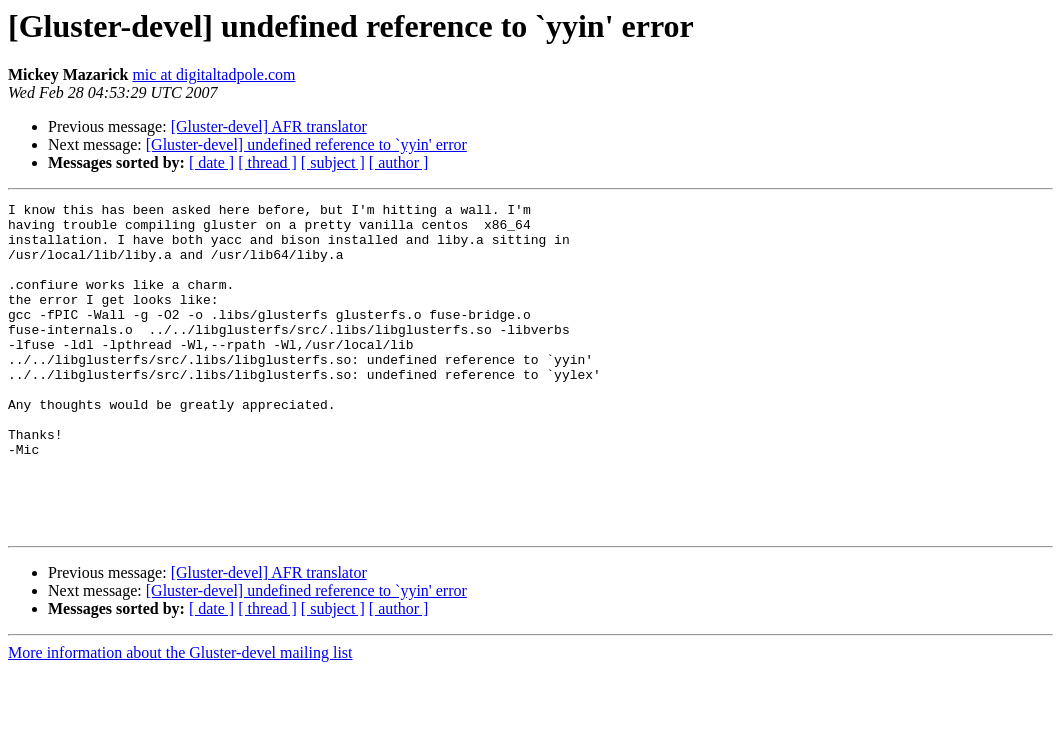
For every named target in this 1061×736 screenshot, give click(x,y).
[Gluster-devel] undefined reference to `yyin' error (306, 144)
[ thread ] (267, 162)
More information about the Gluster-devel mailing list (180, 718)
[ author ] (399, 162)
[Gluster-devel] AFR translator (269, 126)
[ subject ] (333, 162)
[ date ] (211, 162)
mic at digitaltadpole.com (213, 74)
